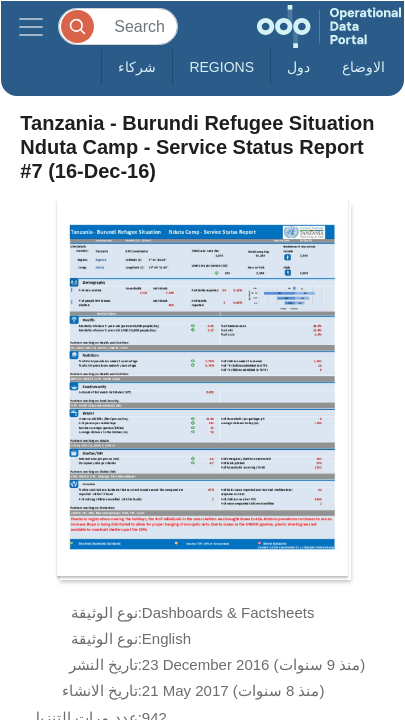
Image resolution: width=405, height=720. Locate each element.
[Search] (118, 26)
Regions (221, 67)
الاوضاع (363, 67)
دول (298, 67)
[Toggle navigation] (31, 26)
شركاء (137, 67)
